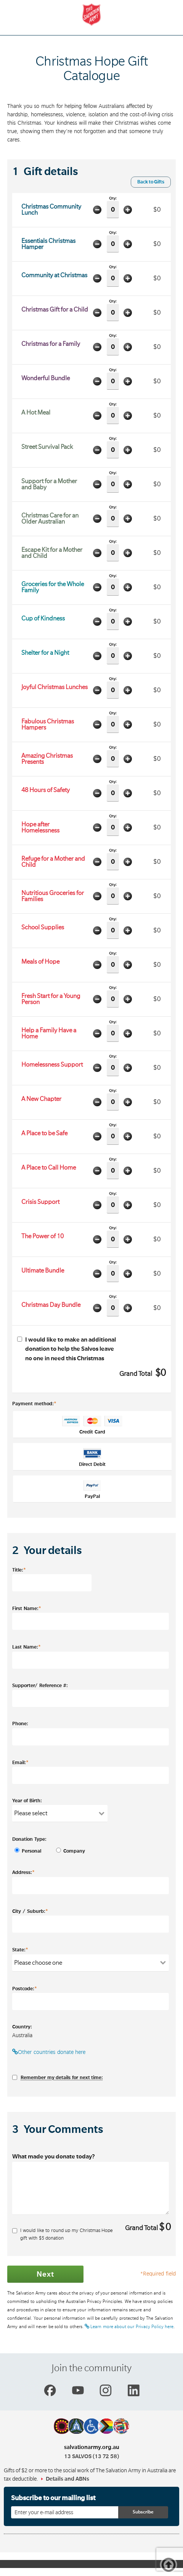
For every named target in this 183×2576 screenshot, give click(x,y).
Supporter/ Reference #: (39, 1685)
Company (68, 1851)
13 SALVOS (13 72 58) (91, 2456)
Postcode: (24, 1988)
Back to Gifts (150, 182)
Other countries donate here (48, 2052)
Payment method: (34, 1403)
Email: (20, 1762)
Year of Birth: (27, 1800)
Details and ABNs (67, 2479)
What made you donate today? (53, 2156)
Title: (19, 1570)
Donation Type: (29, 1839)
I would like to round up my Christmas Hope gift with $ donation (62, 2234)
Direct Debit (92, 1457)
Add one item (128, 210)
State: (20, 1949)
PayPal (92, 1489)
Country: (22, 2027)
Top (171, 2566)
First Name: (26, 1608)
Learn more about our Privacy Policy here (129, 2326)
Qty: (113, 207)
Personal (27, 1851)
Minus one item (98, 210)
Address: (23, 1872)
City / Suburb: (30, 1911)
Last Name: (26, 1647)
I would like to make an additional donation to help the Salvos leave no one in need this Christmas (66, 1348)
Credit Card (92, 1425)
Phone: (20, 1723)
